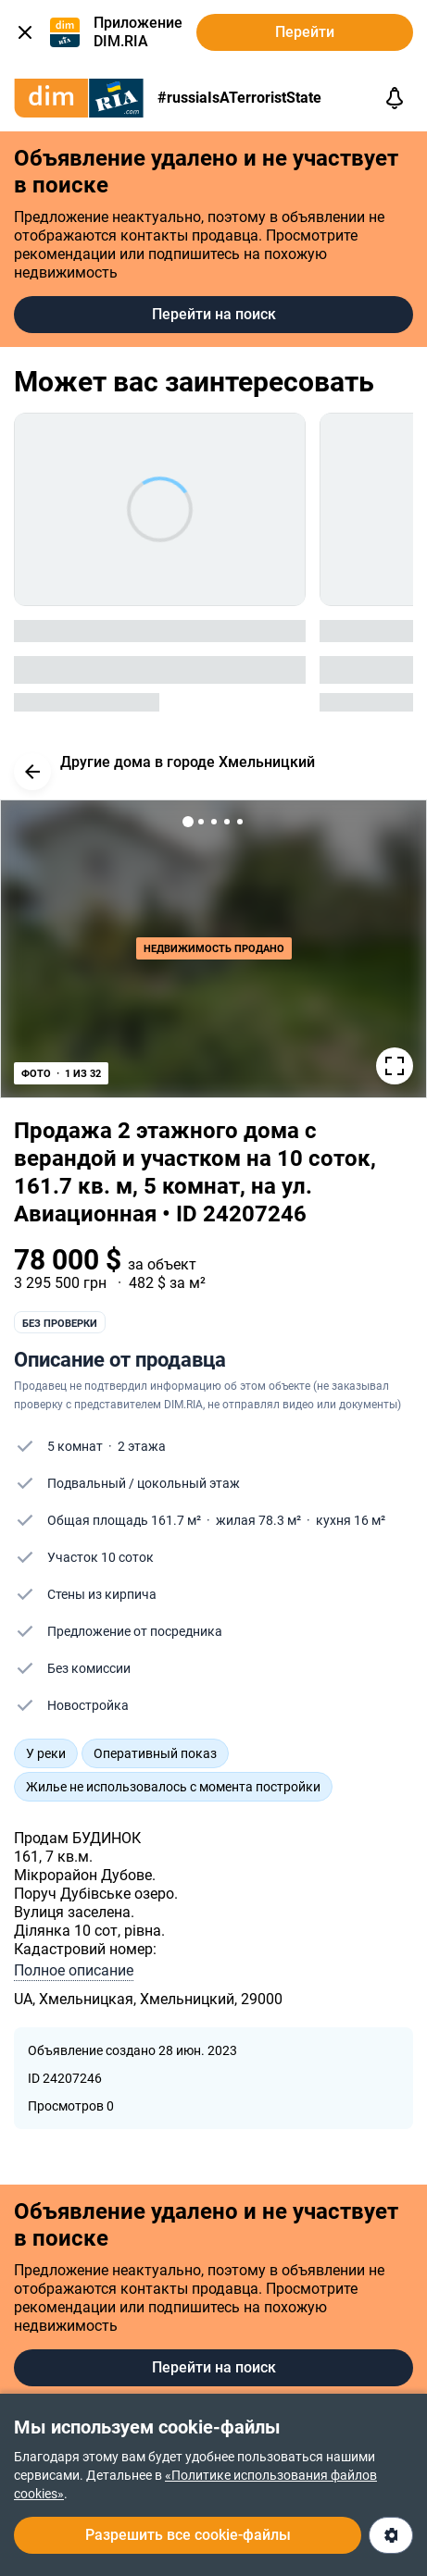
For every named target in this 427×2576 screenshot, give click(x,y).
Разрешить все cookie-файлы (188, 2535)
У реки (46, 1753)
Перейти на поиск (214, 314)
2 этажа (142, 1446)
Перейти (304, 32)
